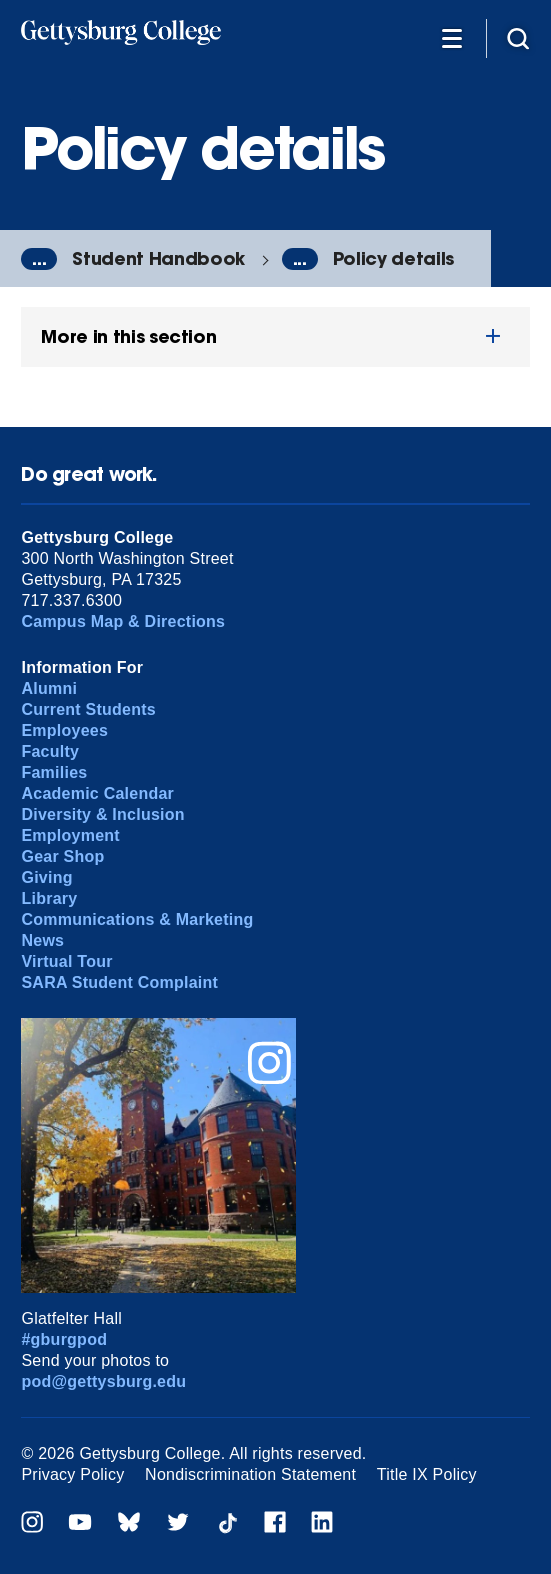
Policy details (393, 258)
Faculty (50, 751)
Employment (70, 835)
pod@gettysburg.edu (103, 1381)
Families (54, 772)
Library (49, 898)
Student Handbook (158, 258)
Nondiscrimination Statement (250, 1474)
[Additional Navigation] (452, 37)
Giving (46, 877)
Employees (64, 730)
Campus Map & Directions (123, 621)
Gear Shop (62, 856)
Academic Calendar (97, 793)
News (42, 940)
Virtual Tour (66, 961)
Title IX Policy (427, 1474)
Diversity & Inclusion (102, 814)
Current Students (88, 709)
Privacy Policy (72, 1474)
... (39, 259)
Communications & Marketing (137, 919)
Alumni (49, 688)
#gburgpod (64, 1339)
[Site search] (518, 37)
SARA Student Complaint (119, 982)
